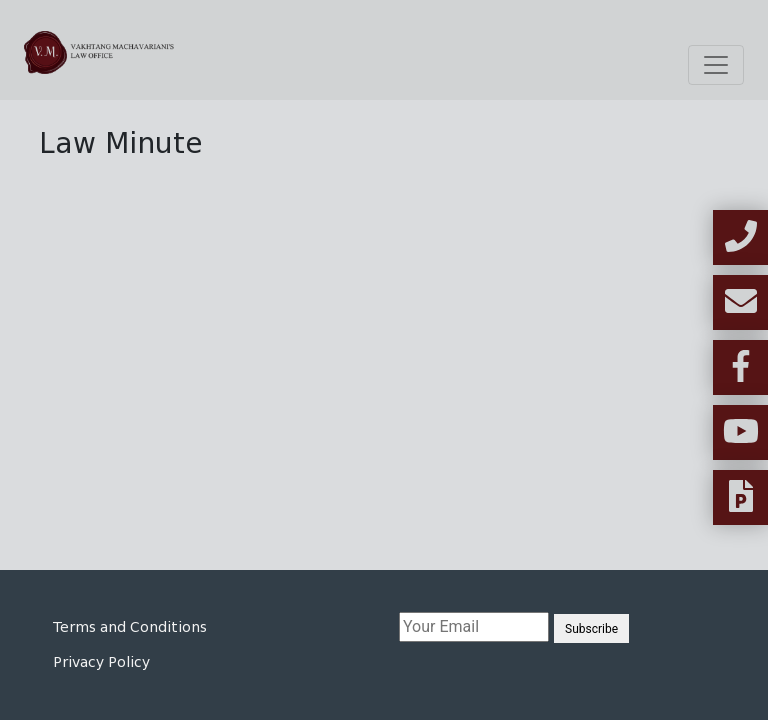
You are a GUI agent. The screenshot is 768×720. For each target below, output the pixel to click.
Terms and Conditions (130, 627)
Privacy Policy (101, 662)
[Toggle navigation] (716, 65)
